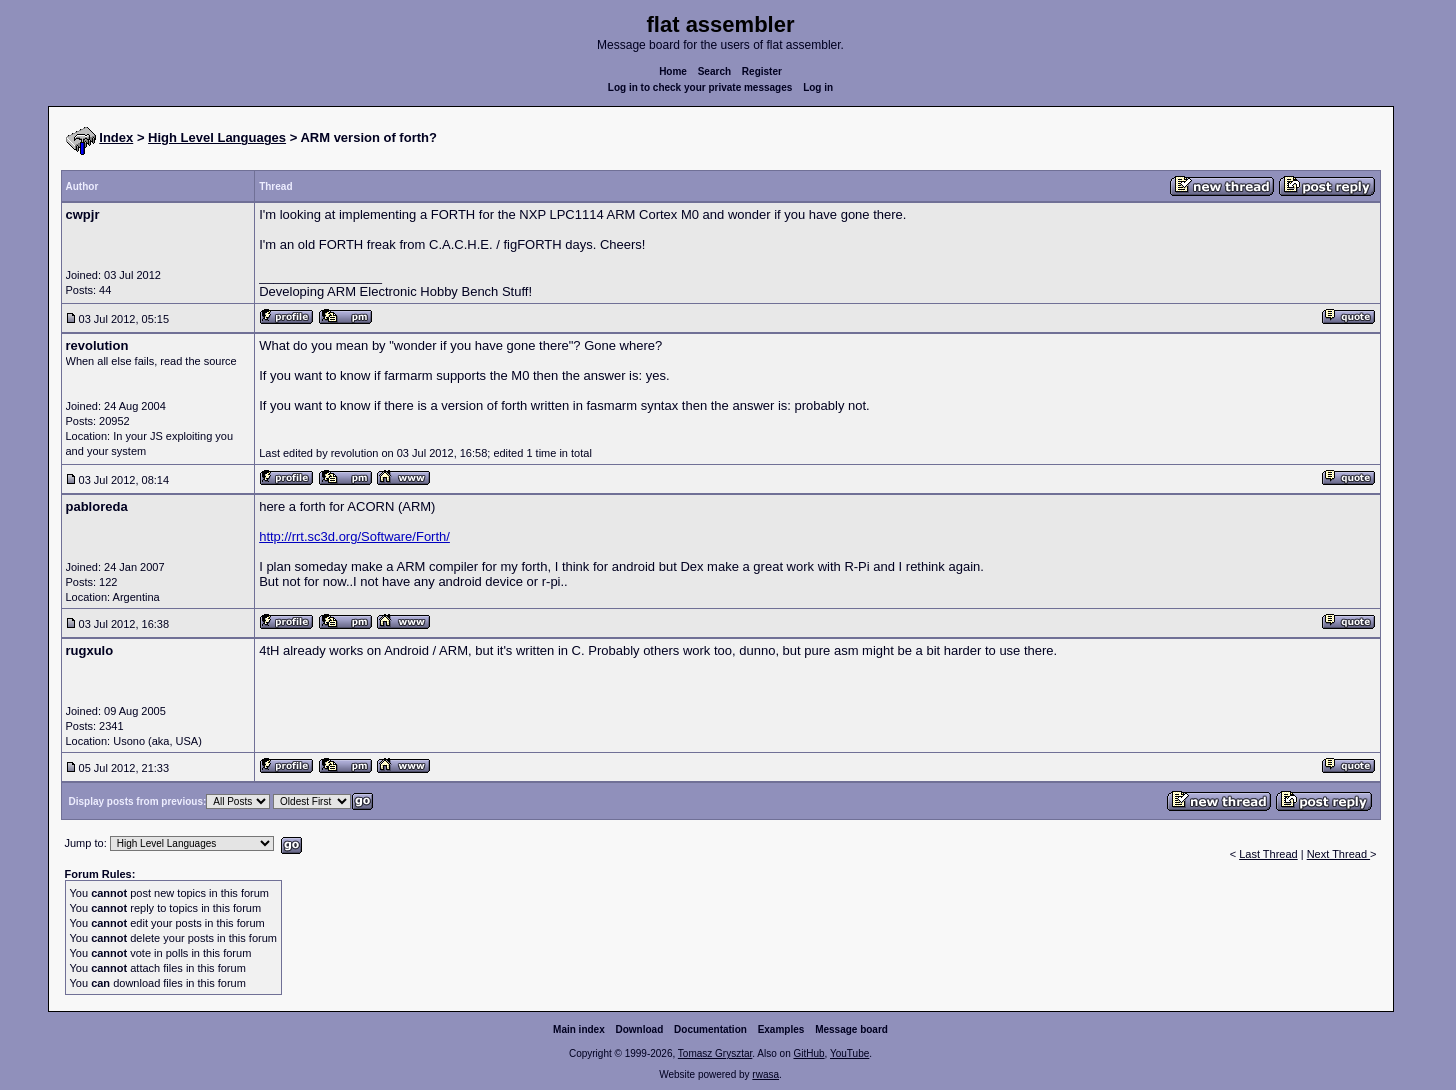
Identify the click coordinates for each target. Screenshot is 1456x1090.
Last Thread (1268, 854)
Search (714, 71)
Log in (818, 87)
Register (762, 71)
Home (673, 71)
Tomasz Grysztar (715, 1053)
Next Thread (1338, 854)
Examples (781, 1029)
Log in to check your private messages (700, 87)
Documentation (710, 1029)
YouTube (849, 1053)
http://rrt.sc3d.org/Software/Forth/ (354, 536)
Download (640, 1029)
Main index (579, 1029)
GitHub (808, 1053)
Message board (851, 1029)
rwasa (765, 1074)
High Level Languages (217, 137)
